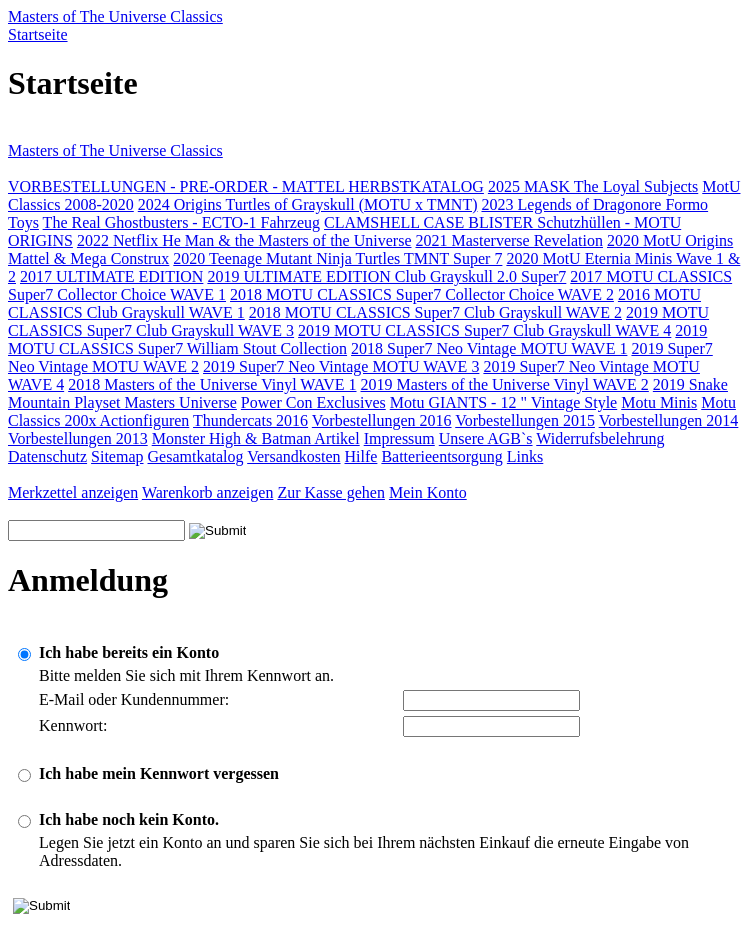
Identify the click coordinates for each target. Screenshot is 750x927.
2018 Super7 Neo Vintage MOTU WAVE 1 (489, 348)
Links (525, 456)
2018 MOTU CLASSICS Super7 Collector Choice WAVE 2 (422, 294)
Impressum (399, 438)
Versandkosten (293, 456)
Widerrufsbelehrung (600, 438)
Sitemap (117, 456)
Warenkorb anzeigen (208, 492)
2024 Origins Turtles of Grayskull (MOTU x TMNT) (308, 204)
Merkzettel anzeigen (73, 492)
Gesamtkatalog (196, 456)
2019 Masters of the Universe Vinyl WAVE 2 (505, 384)
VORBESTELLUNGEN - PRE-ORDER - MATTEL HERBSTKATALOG (246, 186)
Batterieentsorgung (441, 456)
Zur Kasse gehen (331, 492)
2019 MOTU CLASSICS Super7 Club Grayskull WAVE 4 (484, 330)
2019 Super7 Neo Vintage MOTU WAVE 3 (341, 366)
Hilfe (361, 456)
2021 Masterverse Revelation (509, 240)
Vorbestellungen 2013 (78, 438)
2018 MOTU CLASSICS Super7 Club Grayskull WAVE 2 (435, 312)
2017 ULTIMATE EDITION (111, 276)
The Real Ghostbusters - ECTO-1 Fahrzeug (181, 222)
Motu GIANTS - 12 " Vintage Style (503, 402)
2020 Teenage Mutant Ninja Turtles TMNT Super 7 (337, 258)
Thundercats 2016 (250, 420)
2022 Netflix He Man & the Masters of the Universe (244, 240)
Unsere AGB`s (486, 438)
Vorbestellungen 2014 (669, 420)
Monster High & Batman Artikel (256, 438)
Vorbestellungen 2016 (382, 420)
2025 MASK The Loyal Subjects (593, 186)
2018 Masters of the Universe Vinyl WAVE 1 (212, 384)
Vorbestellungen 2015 (525, 420)
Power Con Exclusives (313, 402)
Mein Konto (428, 492)
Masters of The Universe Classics (115, 16)
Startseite (38, 34)
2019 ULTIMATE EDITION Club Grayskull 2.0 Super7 (386, 276)
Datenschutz (47, 456)
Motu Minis (659, 402)
